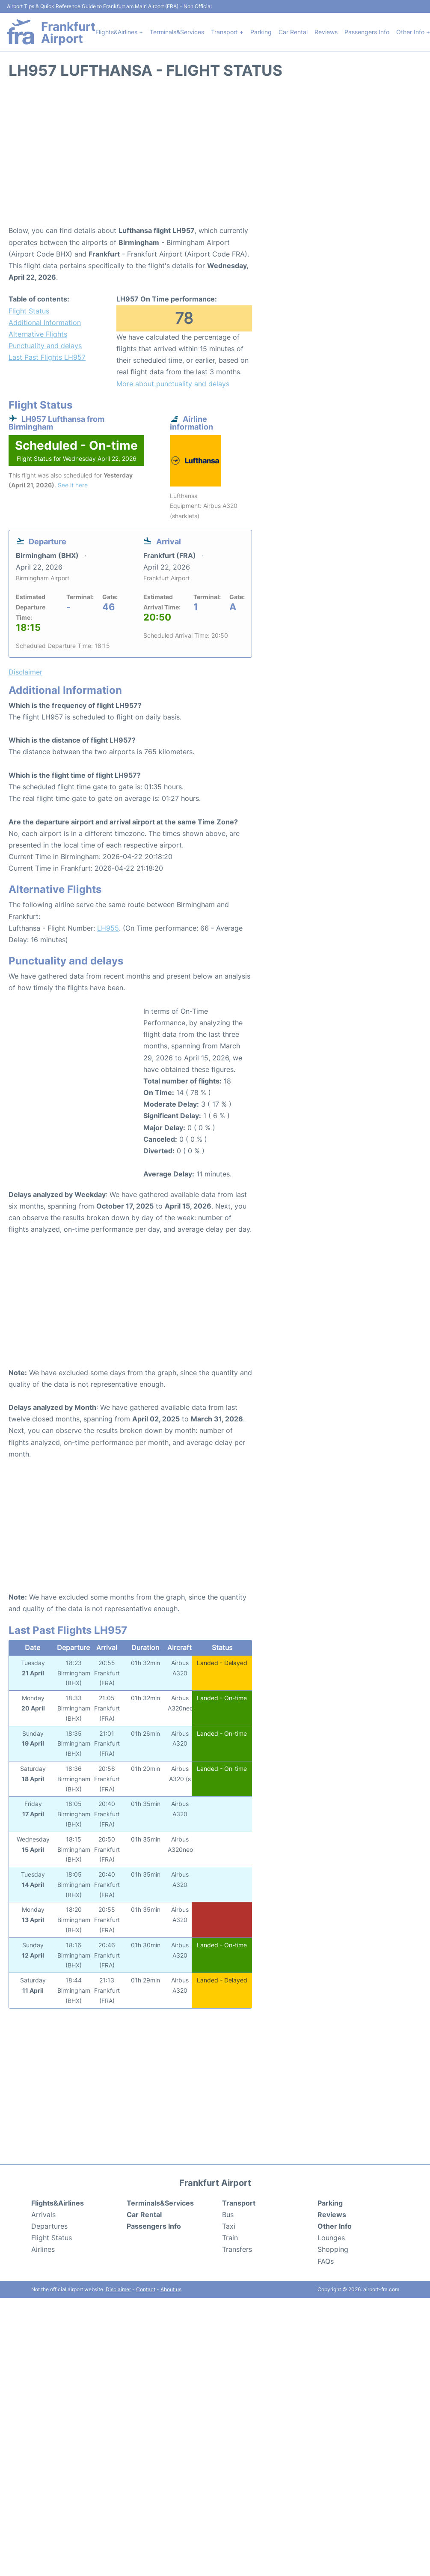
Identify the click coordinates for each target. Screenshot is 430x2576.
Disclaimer (118, 2289)
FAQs (325, 2261)
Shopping (332, 2249)
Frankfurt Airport (68, 33)
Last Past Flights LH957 (47, 357)
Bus (228, 2214)
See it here (73, 485)
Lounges (331, 2237)
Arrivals (43, 2214)
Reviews (326, 32)
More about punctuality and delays (172, 383)
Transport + (227, 32)
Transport (238, 2203)
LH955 (108, 928)
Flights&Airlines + (119, 32)
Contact (145, 2289)
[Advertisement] (215, 156)
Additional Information (45, 322)
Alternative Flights (38, 334)
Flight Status (29, 311)
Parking (261, 32)
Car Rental (293, 32)
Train (230, 2237)
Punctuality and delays (45, 345)
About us (170, 2289)
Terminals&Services (177, 32)
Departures (49, 2226)
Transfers (237, 2249)
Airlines (43, 2249)
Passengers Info (366, 32)
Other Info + (413, 32)
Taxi (228, 2226)
